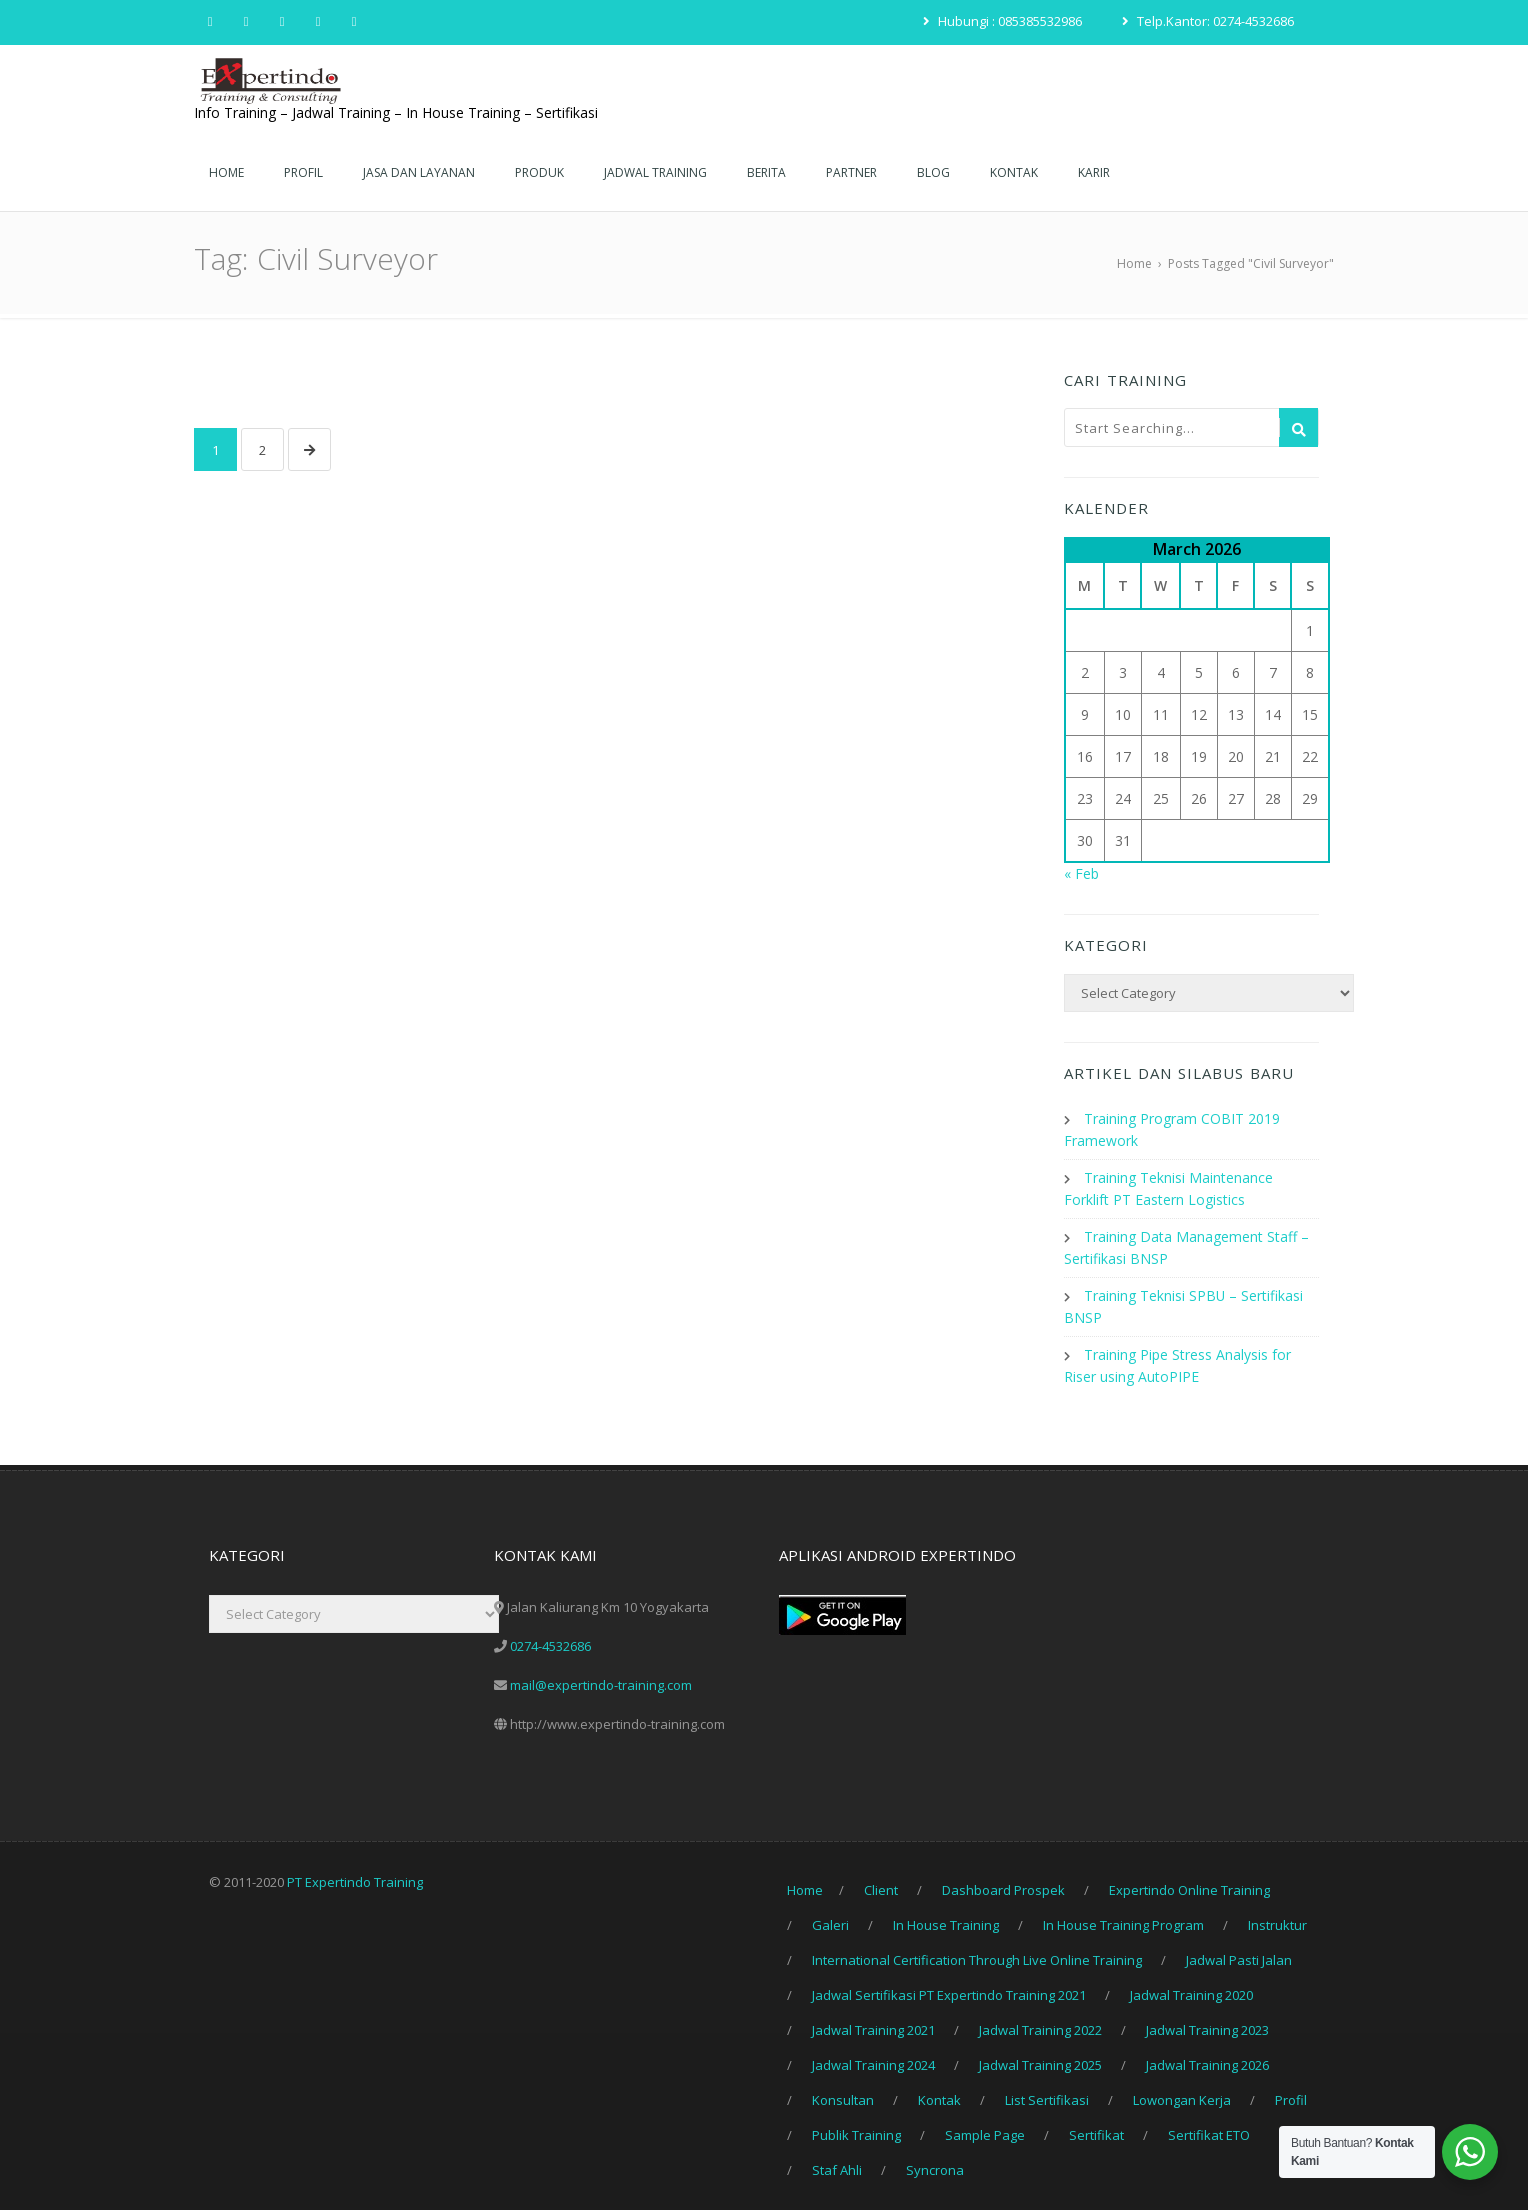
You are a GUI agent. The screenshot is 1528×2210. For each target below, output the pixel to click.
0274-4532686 (550, 1636)
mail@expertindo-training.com (601, 1675)
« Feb (1081, 873)
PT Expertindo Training (355, 1872)
